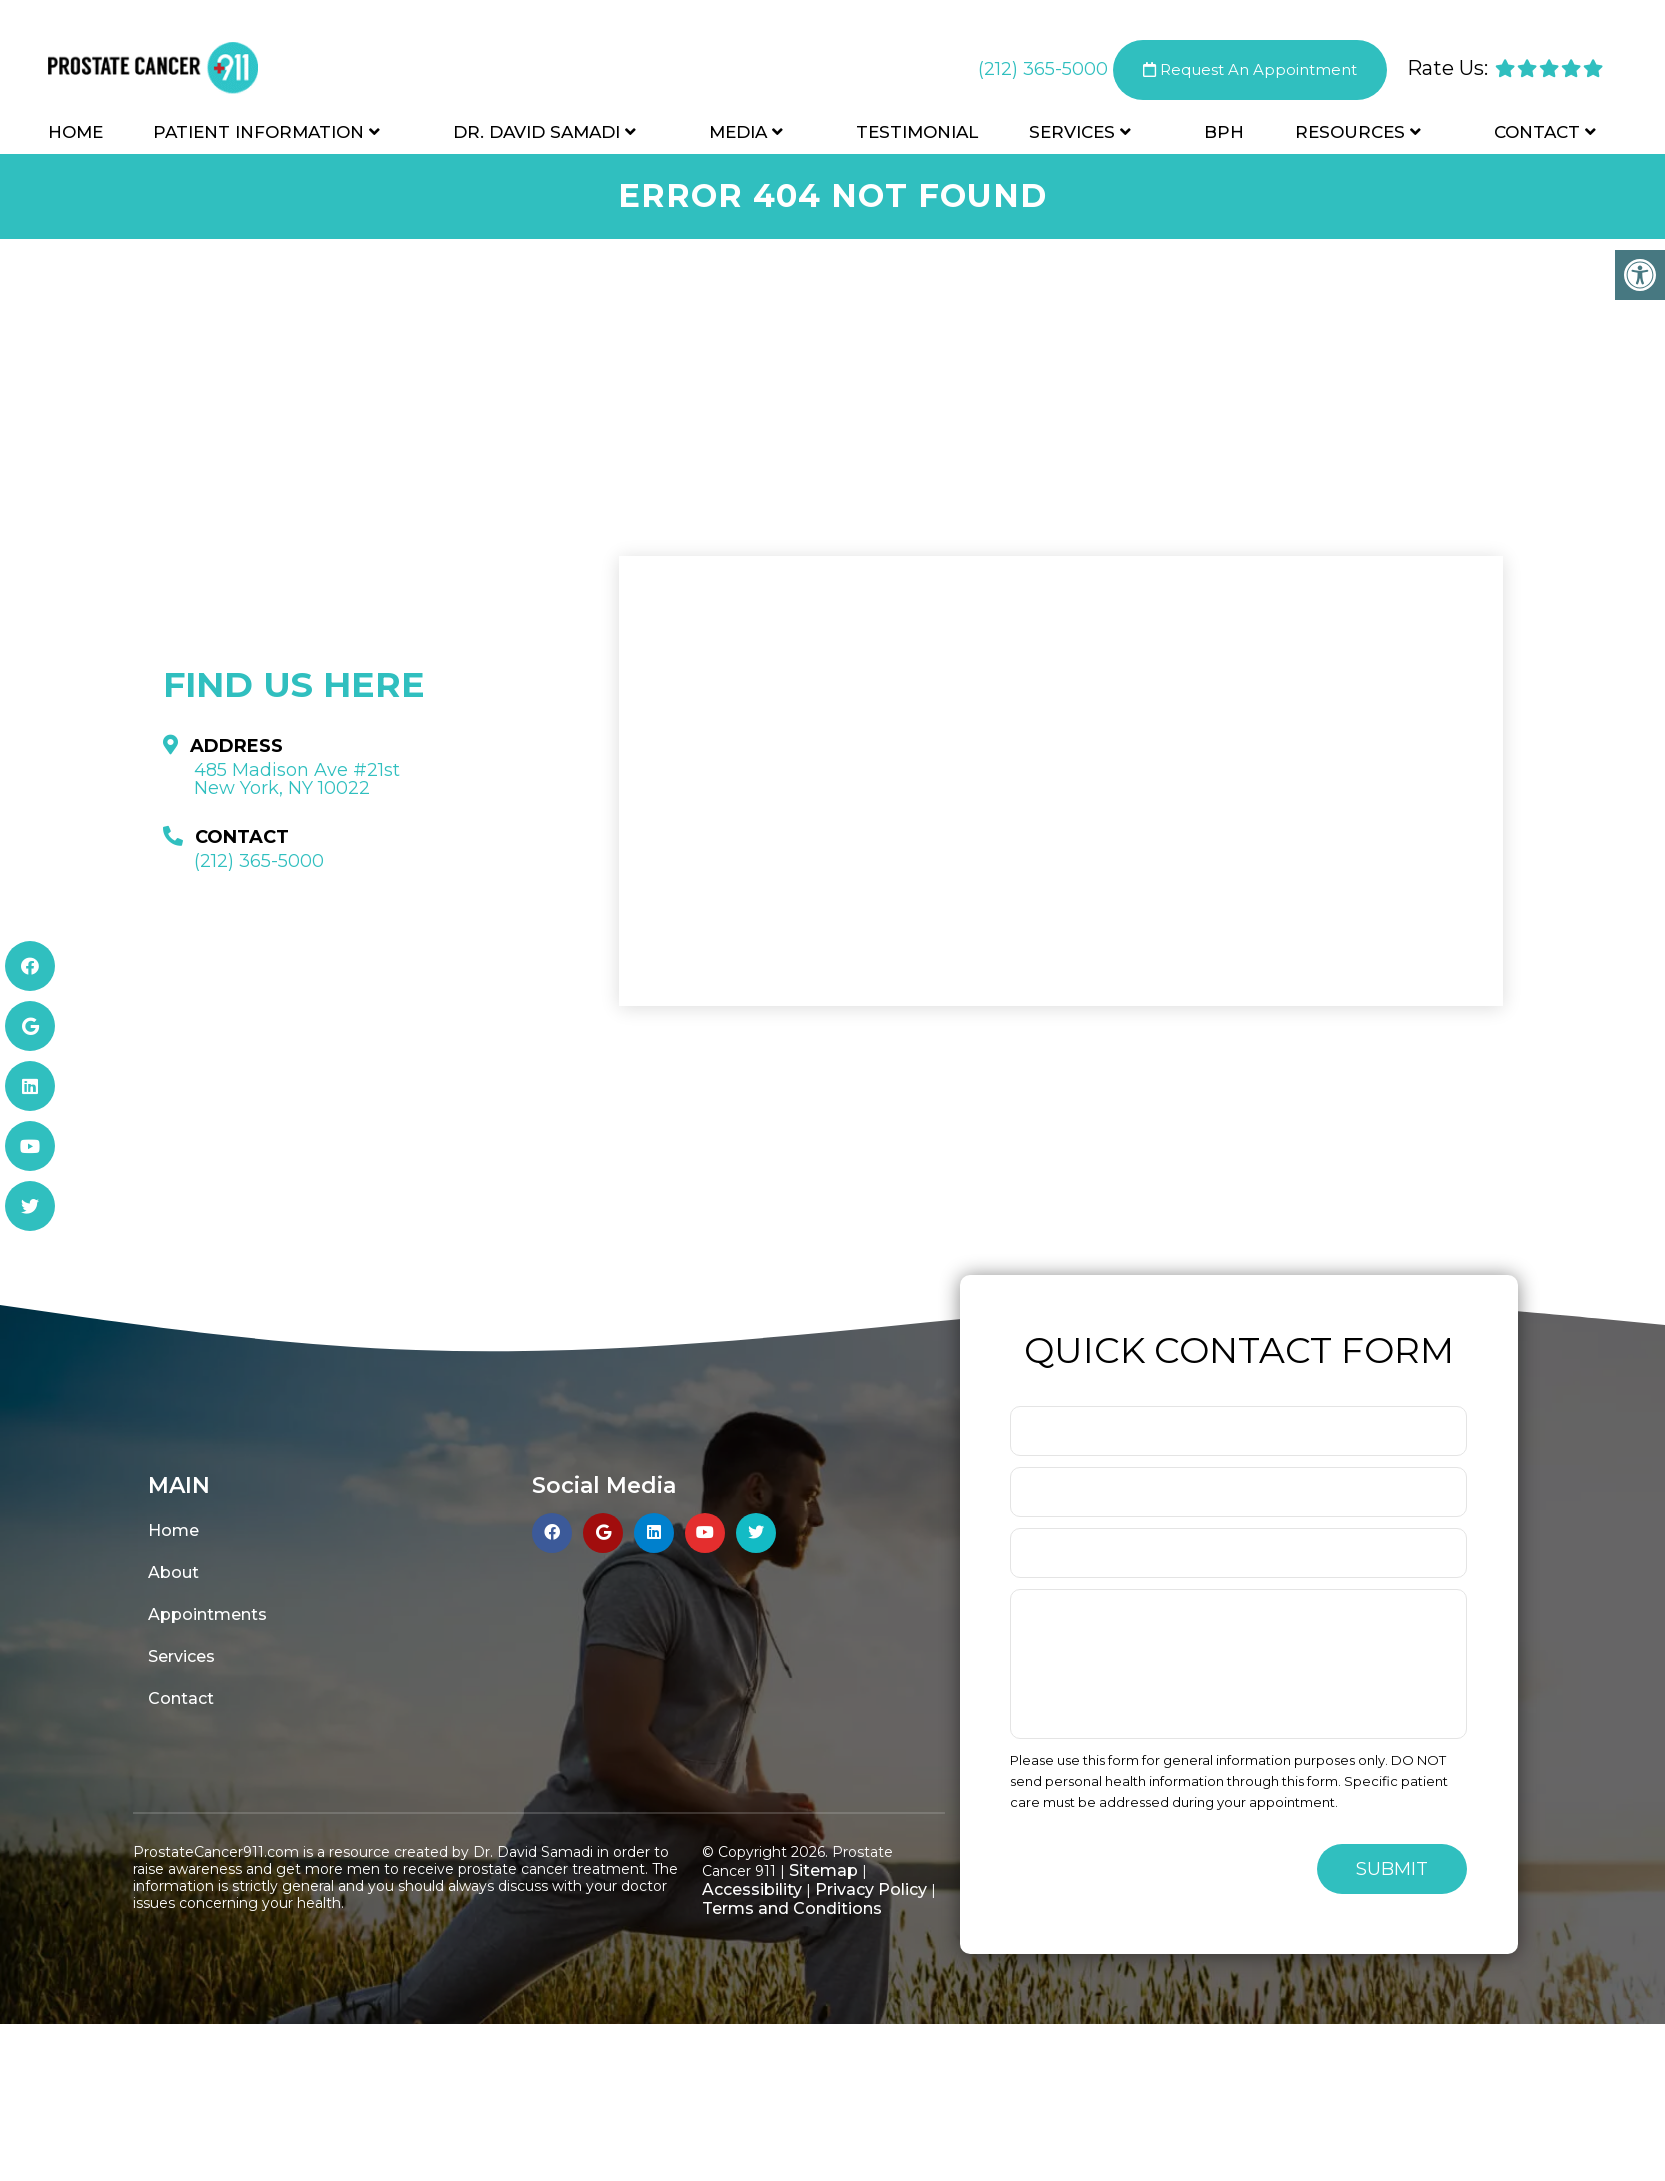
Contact (1537, 132)
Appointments (207, 1614)
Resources (1350, 132)
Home (75, 132)
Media (738, 132)
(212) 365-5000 (1043, 69)
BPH (1224, 132)
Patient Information (258, 132)
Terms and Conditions (792, 1908)
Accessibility (752, 1889)
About (173, 1572)
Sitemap (823, 1870)
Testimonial (917, 132)
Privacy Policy (871, 1889)
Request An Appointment (1250, 69)
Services (1072, 132)
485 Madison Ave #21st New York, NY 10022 (297, 779)
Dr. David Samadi (536, 132)
